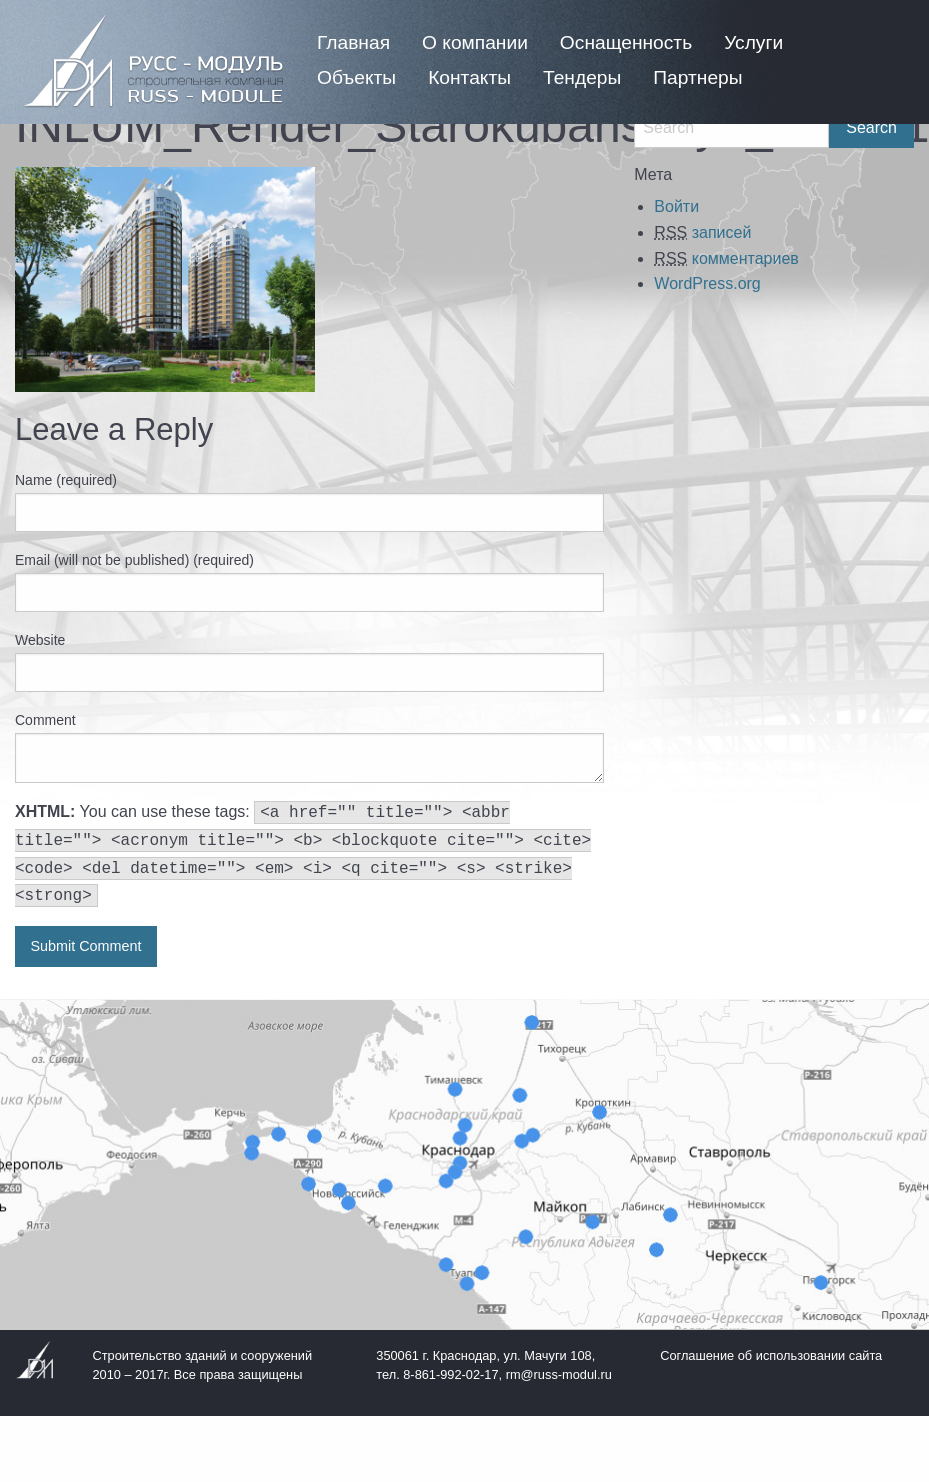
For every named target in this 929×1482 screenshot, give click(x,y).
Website (40, 640)
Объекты (356, 77)
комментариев (726, 258)
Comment (45, 720)
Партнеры (697, 77)
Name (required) (66, 480)
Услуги (753, 42)
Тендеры (582, 77)
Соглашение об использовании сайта (771, 1355)
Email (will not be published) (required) (134, 560)
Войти (676, 206)
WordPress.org (707, 283)
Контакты (469, 77)
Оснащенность (626, 42)
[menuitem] (353, 42)
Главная (353, 42)
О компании (475, 42)
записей (702, 232)
